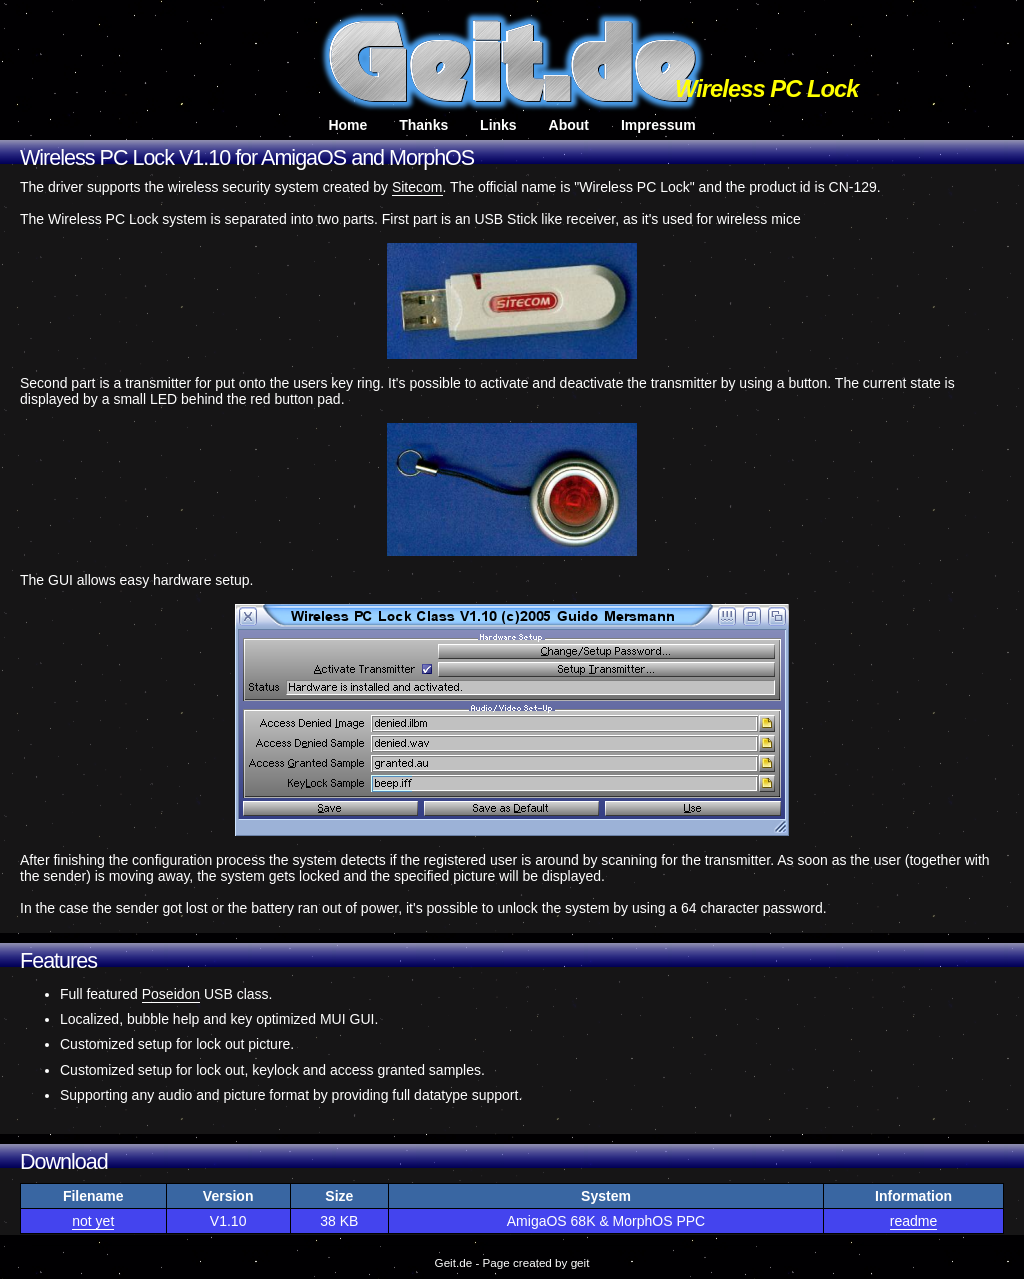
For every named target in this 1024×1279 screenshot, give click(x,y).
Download (64, 1162)
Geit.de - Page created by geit (512, 1262)
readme (913, 1221)
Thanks (423, 125)
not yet (93, 1221)
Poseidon (171, 994)
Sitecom (417, 187)
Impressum (658, 125)
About (569, 125)
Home (347, 125)
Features (58, 961)
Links (498, 125)
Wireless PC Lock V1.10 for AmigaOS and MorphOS (247, 158)
